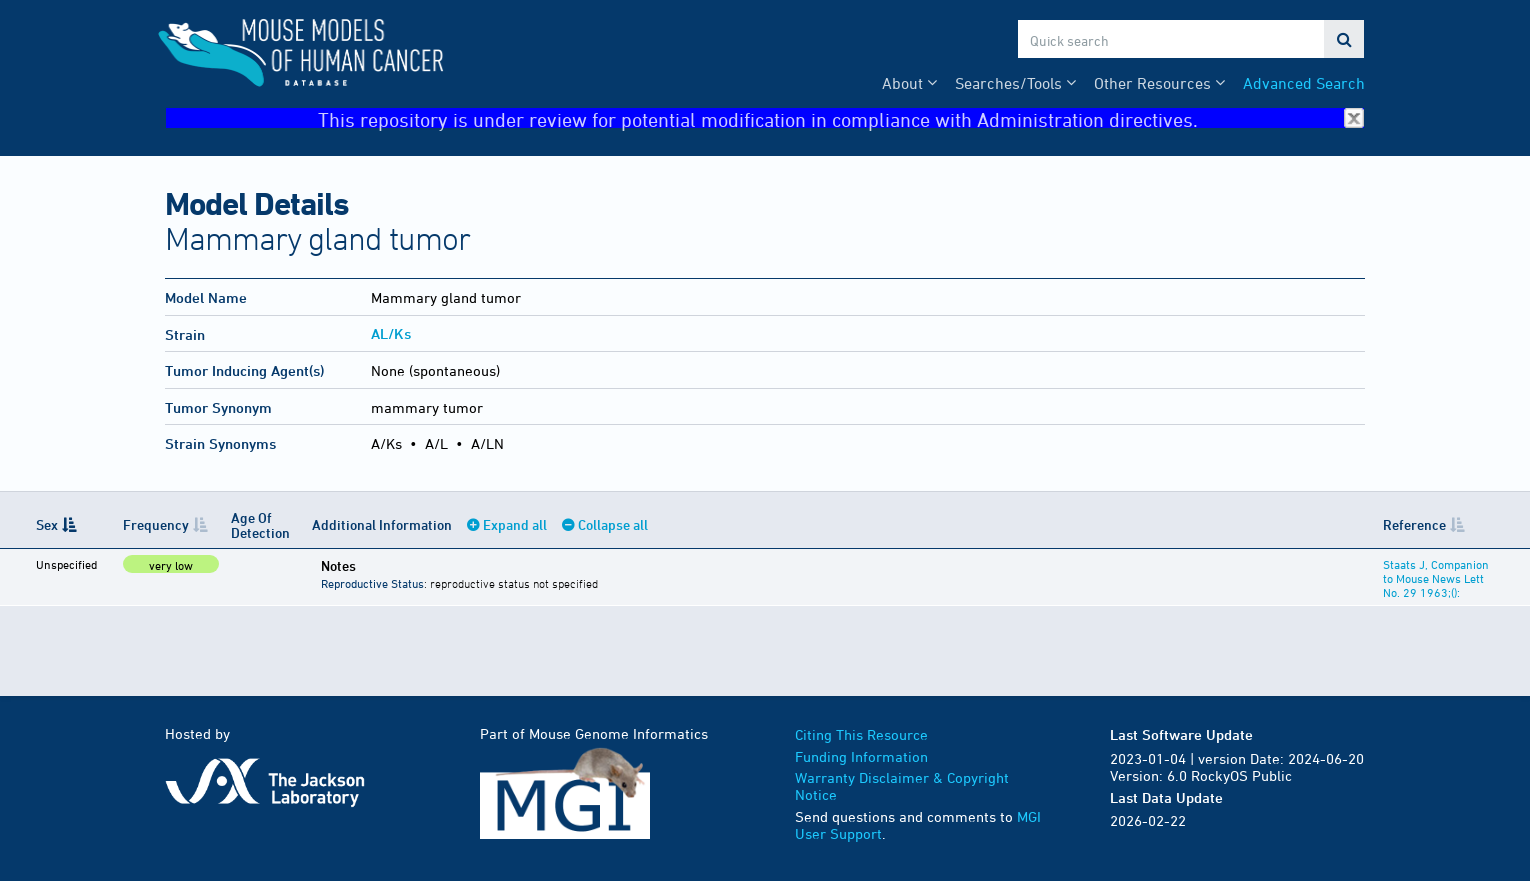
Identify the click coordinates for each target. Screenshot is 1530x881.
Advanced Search (1304, 83)
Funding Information (861, 756)
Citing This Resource (861, 734)
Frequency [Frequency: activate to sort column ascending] (156, 524)
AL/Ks (391, 333)
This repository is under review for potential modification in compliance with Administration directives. (841, 118)
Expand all (515, 524)
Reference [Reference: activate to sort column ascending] (1414, 524)
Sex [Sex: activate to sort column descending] (47, 524)
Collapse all (613, 524)
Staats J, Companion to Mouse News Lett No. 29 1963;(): (1436, 578)
